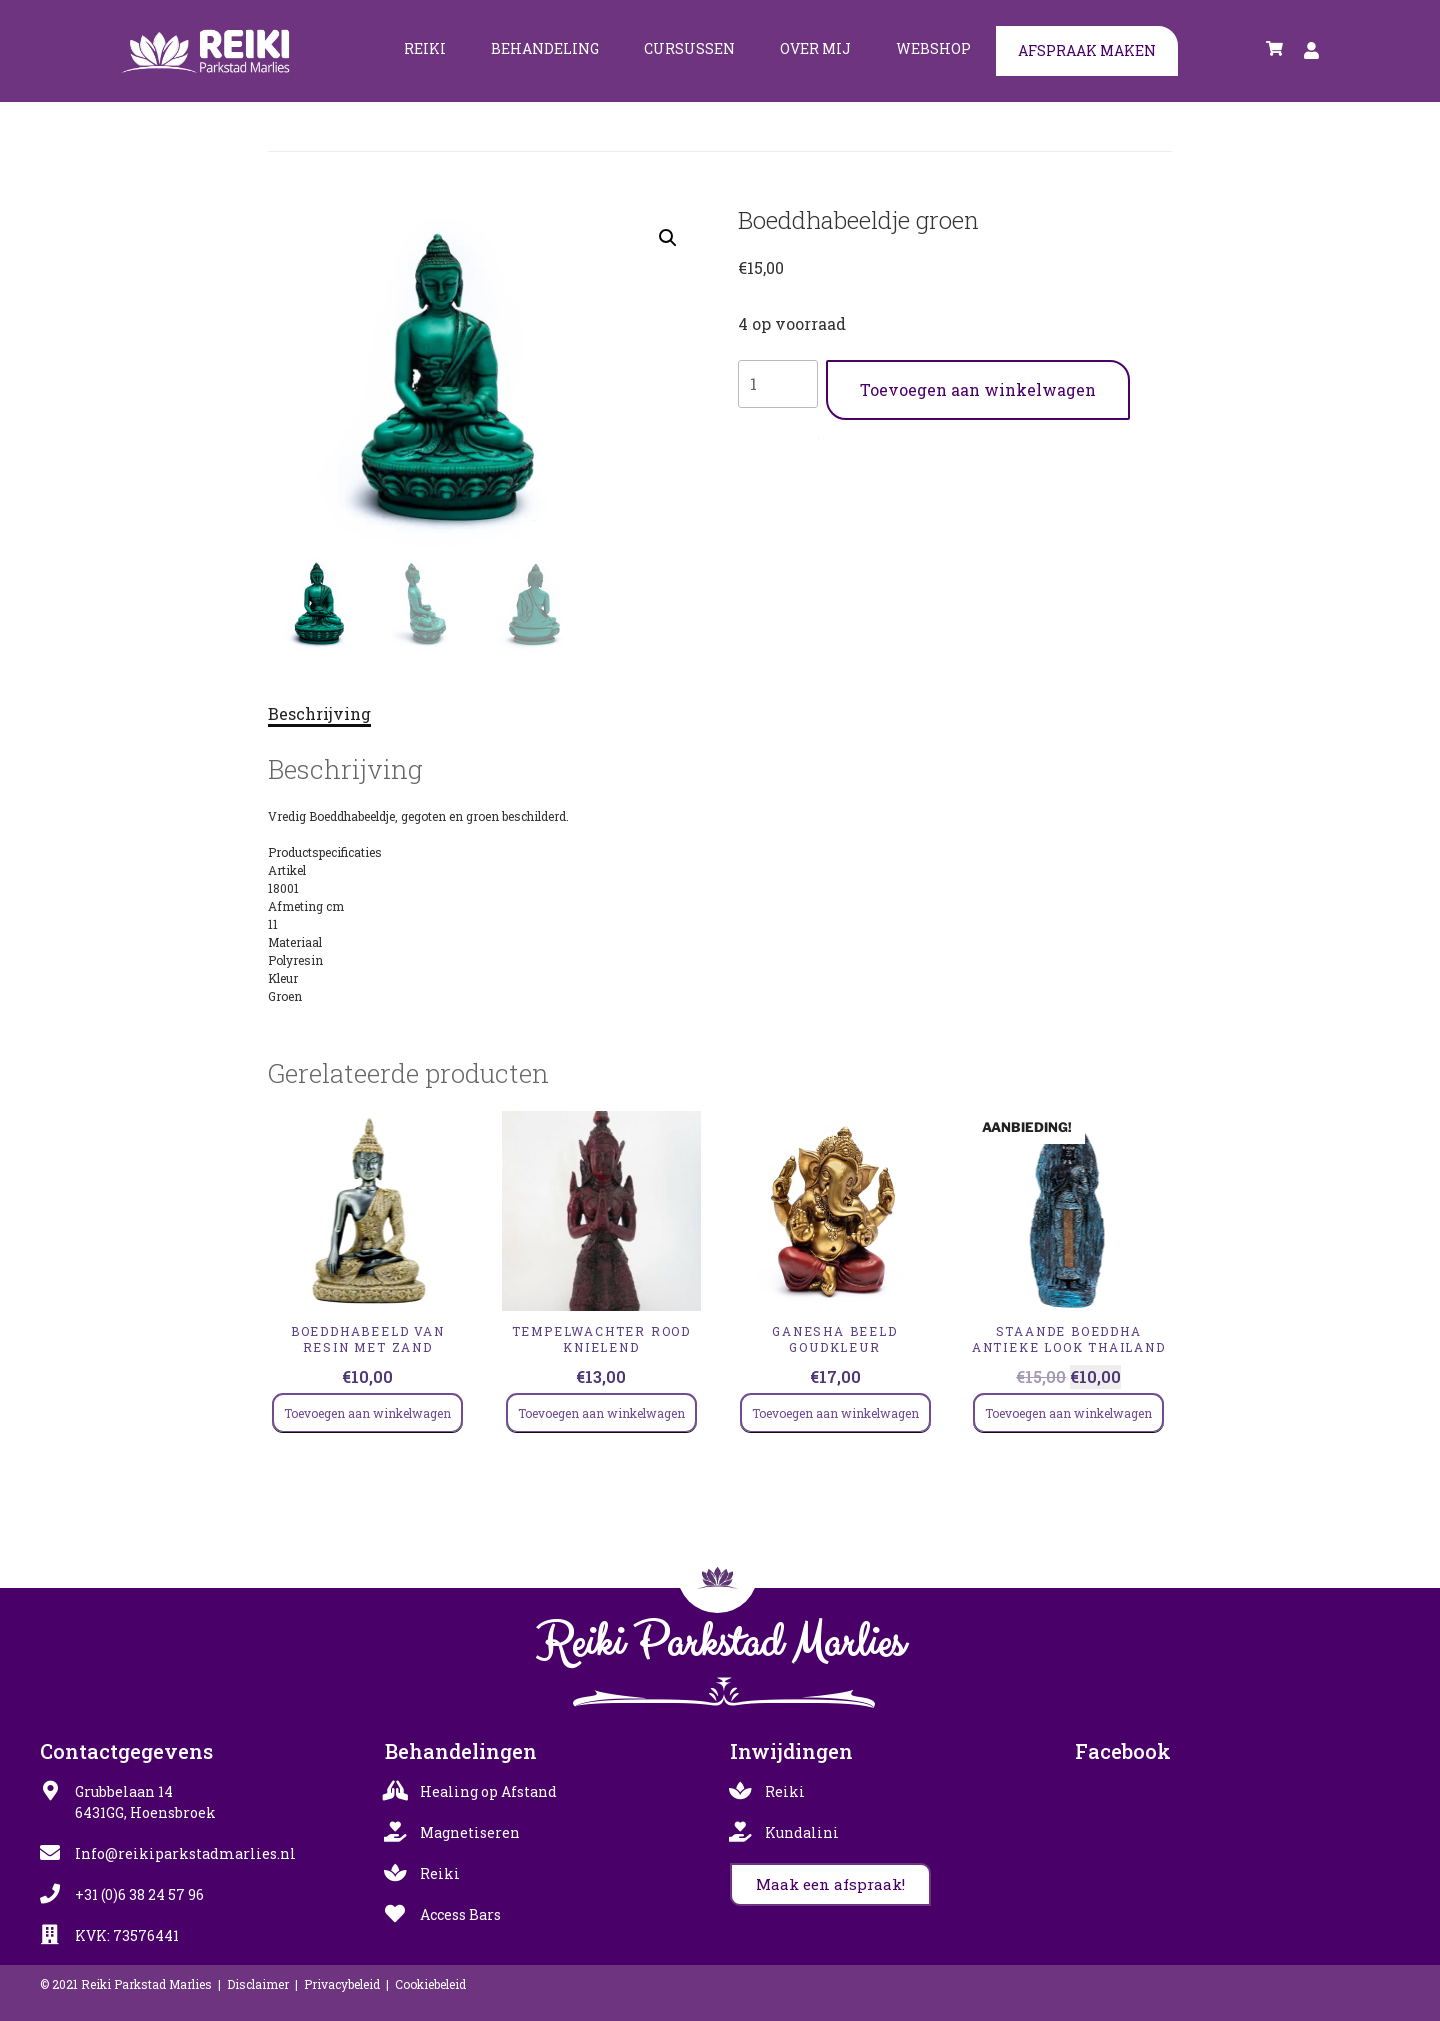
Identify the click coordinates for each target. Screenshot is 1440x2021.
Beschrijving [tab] (319, 713)
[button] (668, 238)
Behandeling (545, 48)
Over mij (815, 48)
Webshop (933, 48)
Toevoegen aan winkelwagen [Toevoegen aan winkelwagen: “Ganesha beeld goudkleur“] (835, 1413)
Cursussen (689, 48)
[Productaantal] (778, 384)
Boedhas (835, 434)
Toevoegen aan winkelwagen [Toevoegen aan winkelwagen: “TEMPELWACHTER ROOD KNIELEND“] (601, 1413)
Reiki (425, 48)
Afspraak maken (1087, 50)
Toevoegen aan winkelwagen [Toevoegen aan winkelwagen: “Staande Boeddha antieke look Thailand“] (1068, 1413)
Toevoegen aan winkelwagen (978, 389)
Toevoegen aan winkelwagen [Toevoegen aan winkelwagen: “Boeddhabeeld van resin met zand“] (367, 1413)
